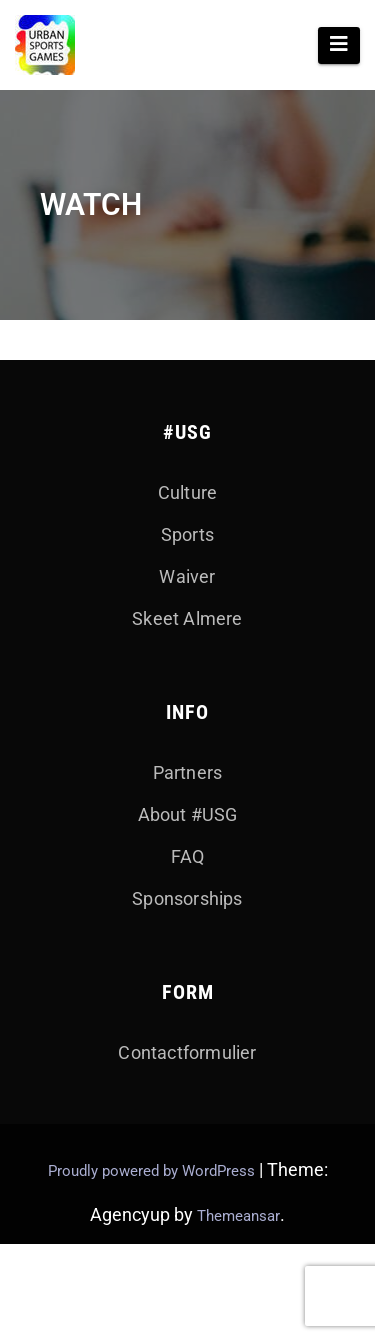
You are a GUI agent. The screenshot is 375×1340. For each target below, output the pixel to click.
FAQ (188, 856)
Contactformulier (187, 1052)
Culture (187, 492)
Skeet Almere (187, 618)
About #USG (188, 814)
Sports (187, 534)
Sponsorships (187, 898)
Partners (188, 772)
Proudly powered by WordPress (153, 1171)
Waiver (187, 576)
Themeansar (238, 1216)
